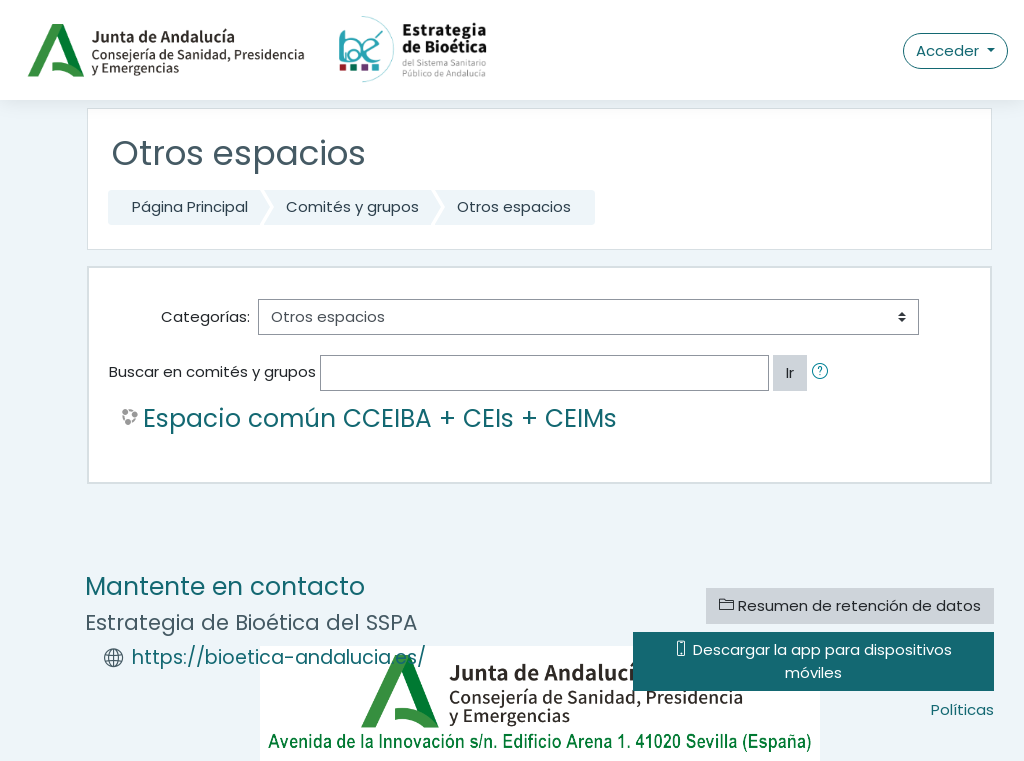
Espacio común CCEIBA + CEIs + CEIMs (380, 419)
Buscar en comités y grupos (212, 371)
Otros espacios (514, 206)
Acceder (949, 50)
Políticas (962, 709)
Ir (790, 372)
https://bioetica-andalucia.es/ (279, 657)
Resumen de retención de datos (850, 605)
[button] (824, 373)
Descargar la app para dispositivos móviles (813, 660)
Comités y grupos (352, 206)
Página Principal (190, 206)
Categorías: (205, 316)
